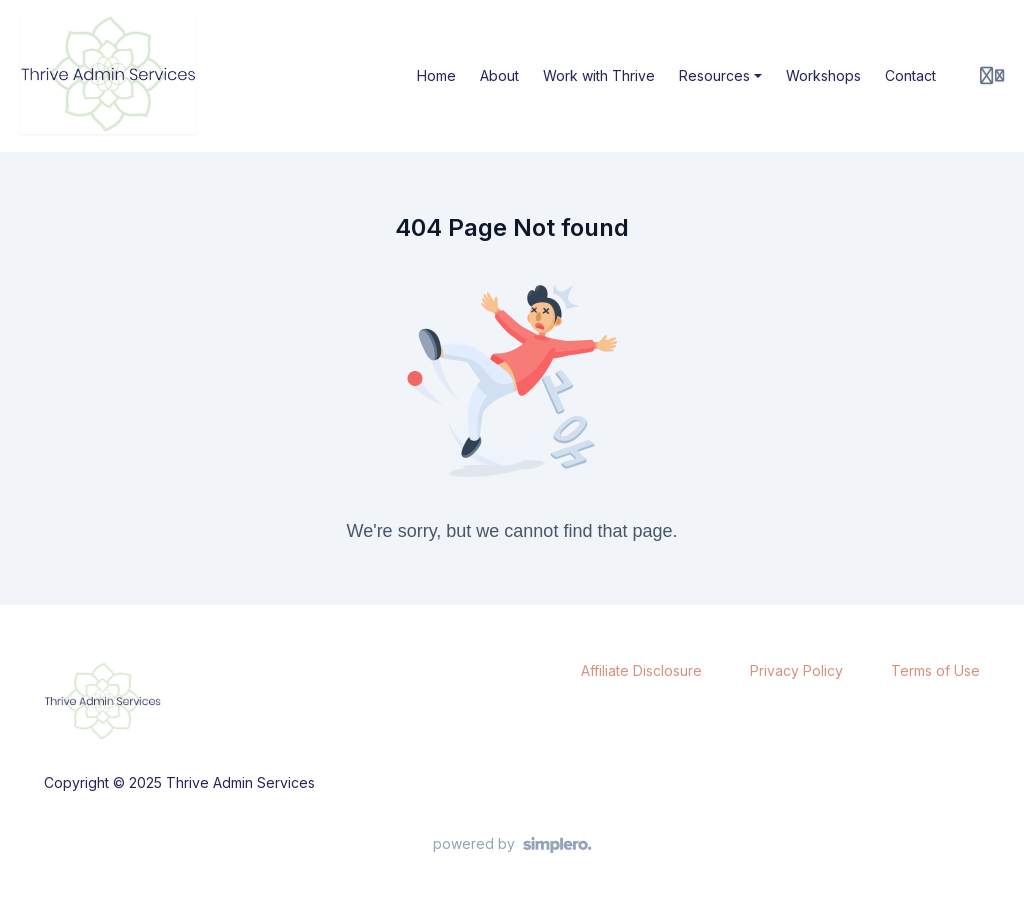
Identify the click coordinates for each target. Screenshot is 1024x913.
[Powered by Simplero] (512, 845)
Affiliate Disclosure (641, 670)
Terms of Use (935, 670)
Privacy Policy (796, 670)
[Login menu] (992, 76)
